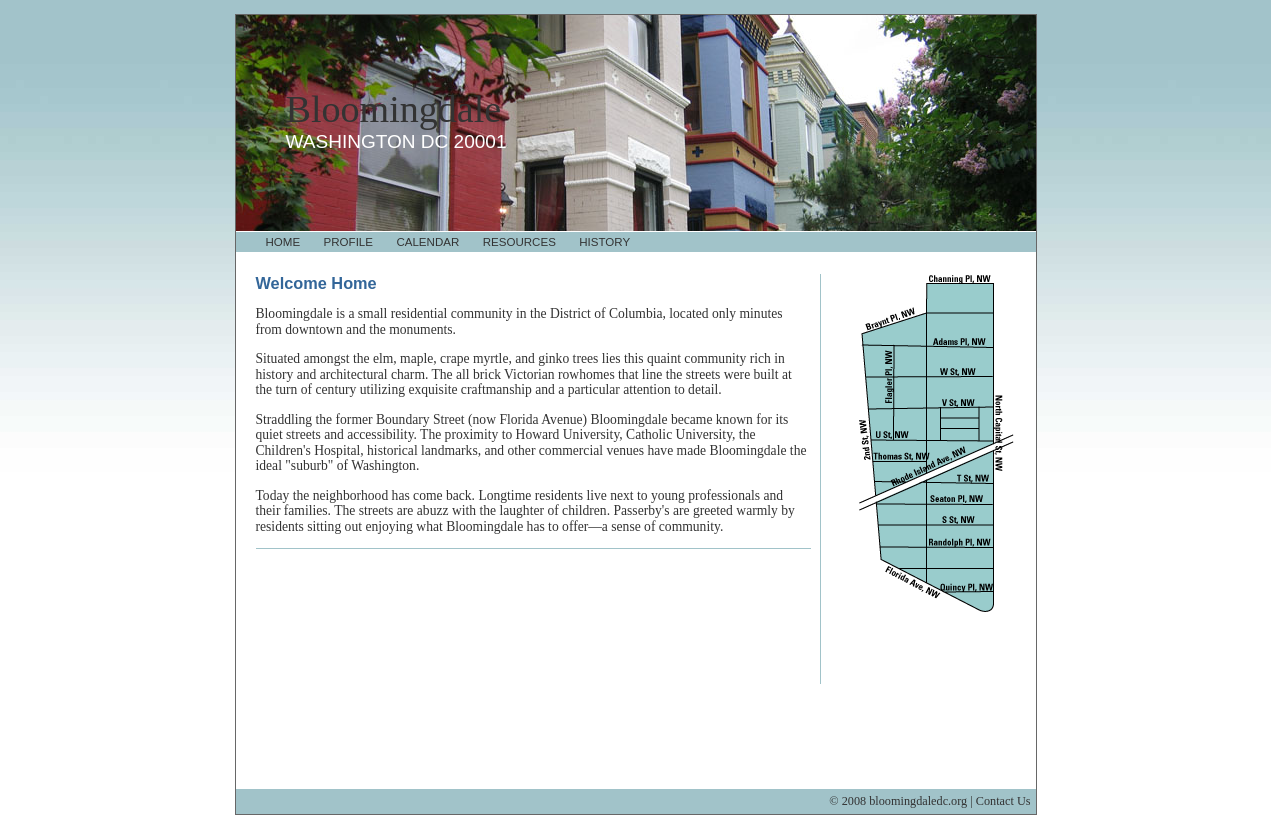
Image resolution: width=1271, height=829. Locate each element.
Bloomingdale (394, 109)
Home (283, 242)
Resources (519, 242)
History (604, 242)
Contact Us (1003, 801)
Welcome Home (316, 283)
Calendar (427, 242)
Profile (348, 242)
